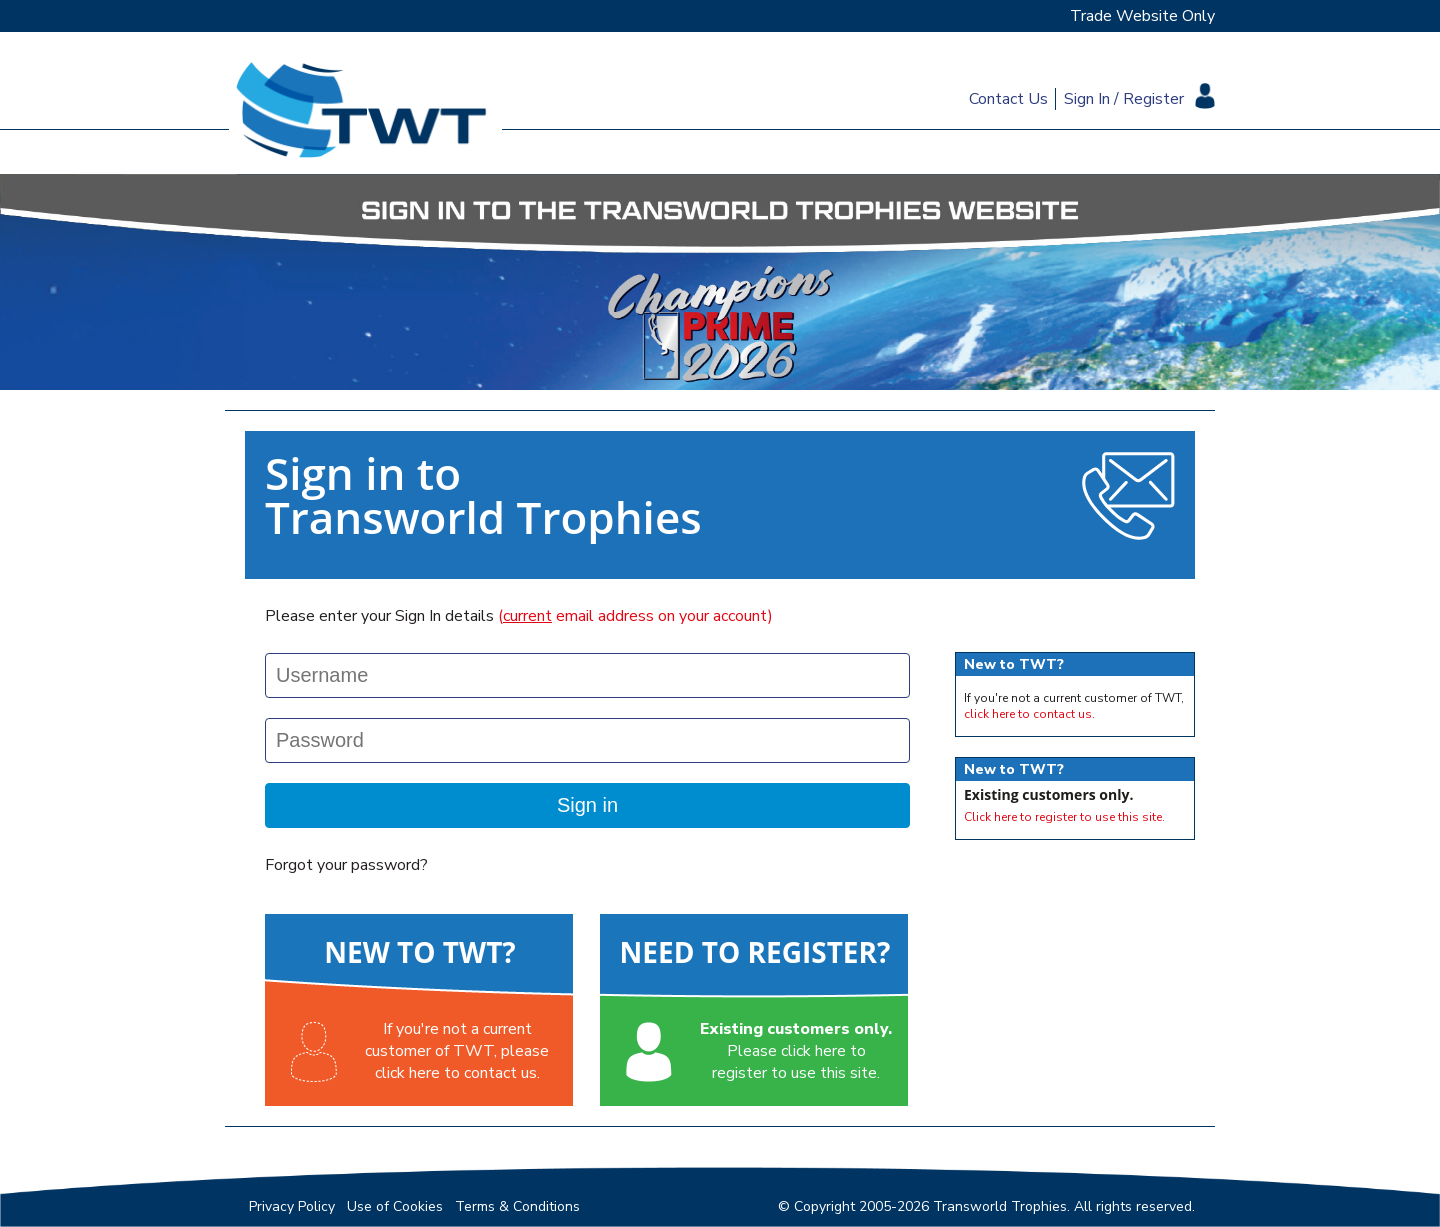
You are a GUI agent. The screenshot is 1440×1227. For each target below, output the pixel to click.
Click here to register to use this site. (1064, 817)
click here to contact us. (1029, 714)
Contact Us (1008, 99)
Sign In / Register (1124, 99)
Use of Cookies (395, 1206)
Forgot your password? (346, 865)
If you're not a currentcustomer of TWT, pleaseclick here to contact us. (457, 1051)
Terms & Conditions (517, 1206)
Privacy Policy (292, 1206)
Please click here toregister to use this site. (796, 1051)
